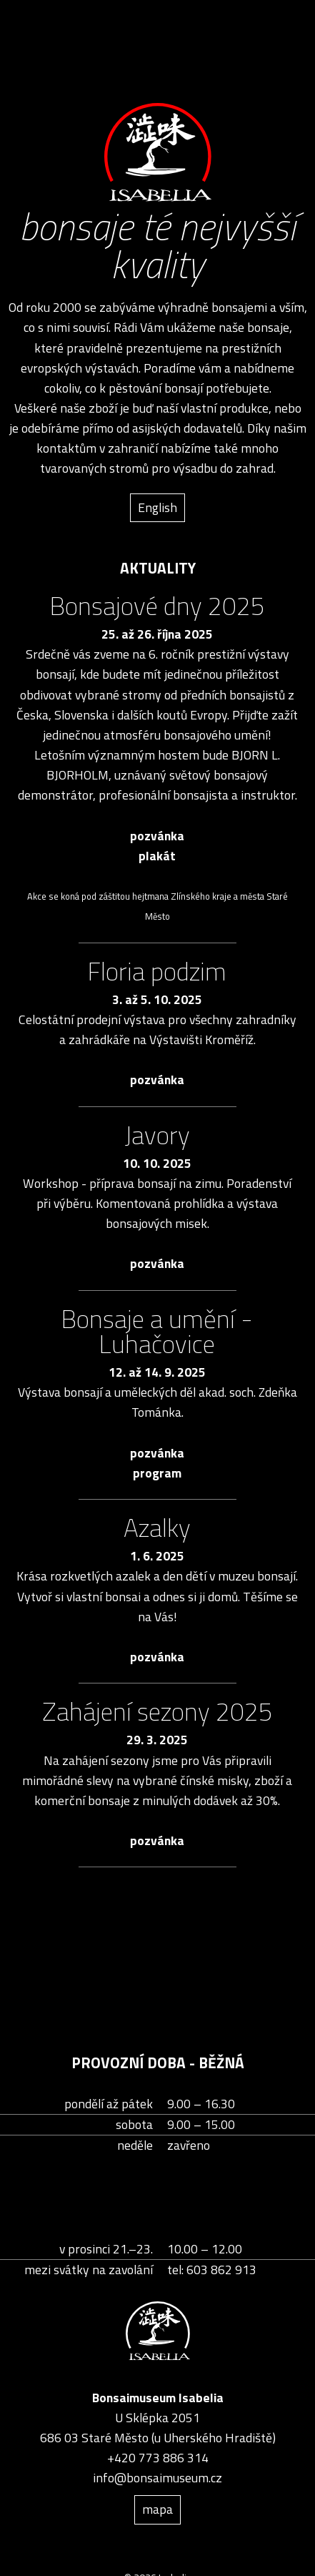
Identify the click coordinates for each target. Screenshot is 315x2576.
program (157, 1473)
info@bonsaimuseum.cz (157, 2477)
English (157, 507)
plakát (157, 855)
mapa (157, 2509)
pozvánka (157, 835)
